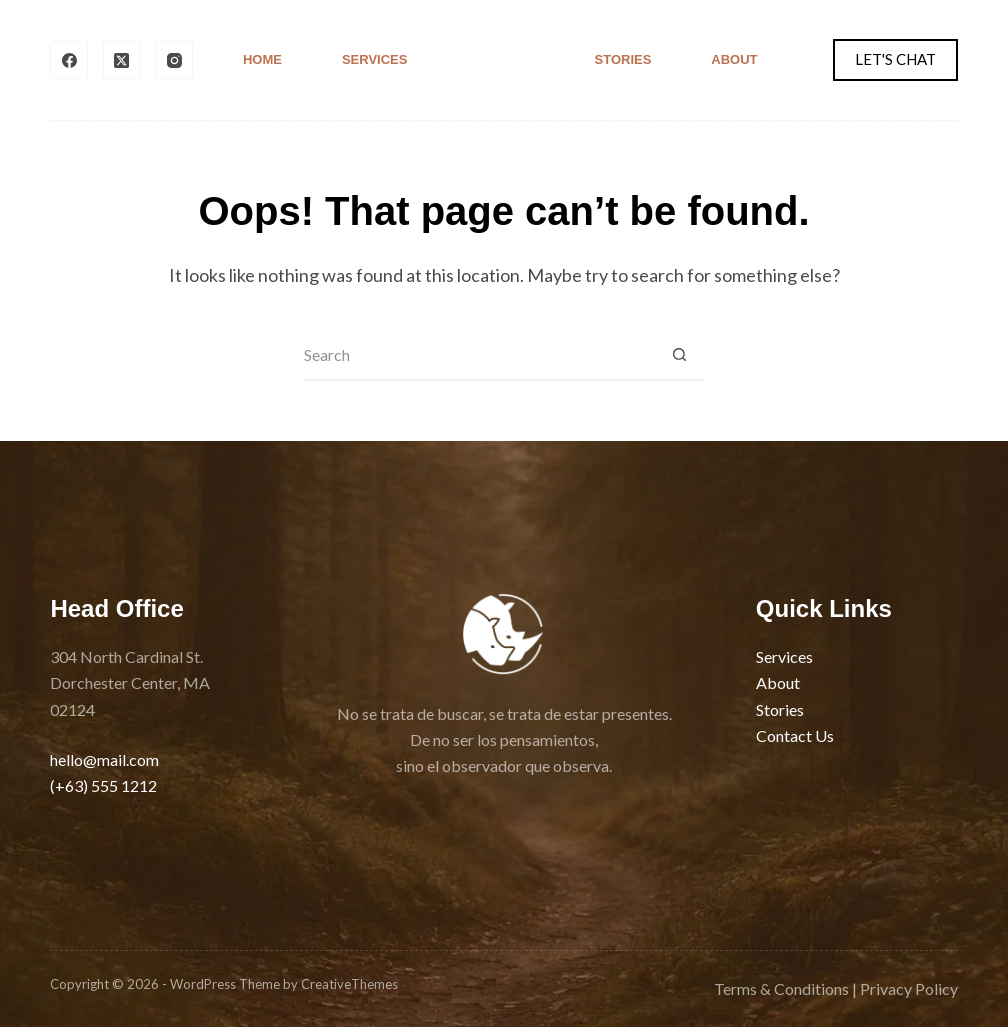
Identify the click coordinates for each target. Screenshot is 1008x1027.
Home (262, 59)
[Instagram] (174, 60)
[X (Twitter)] (122, 60)
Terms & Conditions (781, 988)
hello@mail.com (104, 759)
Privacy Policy (909, 988)
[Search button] (679, 356)
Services (375, 59)
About (734, 59)
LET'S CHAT (895, 59)
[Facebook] (69, 60)
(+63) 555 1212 (103, 785)
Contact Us (795, 735)
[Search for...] (479, 356)
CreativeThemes (349, 984)
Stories (623, 59)
